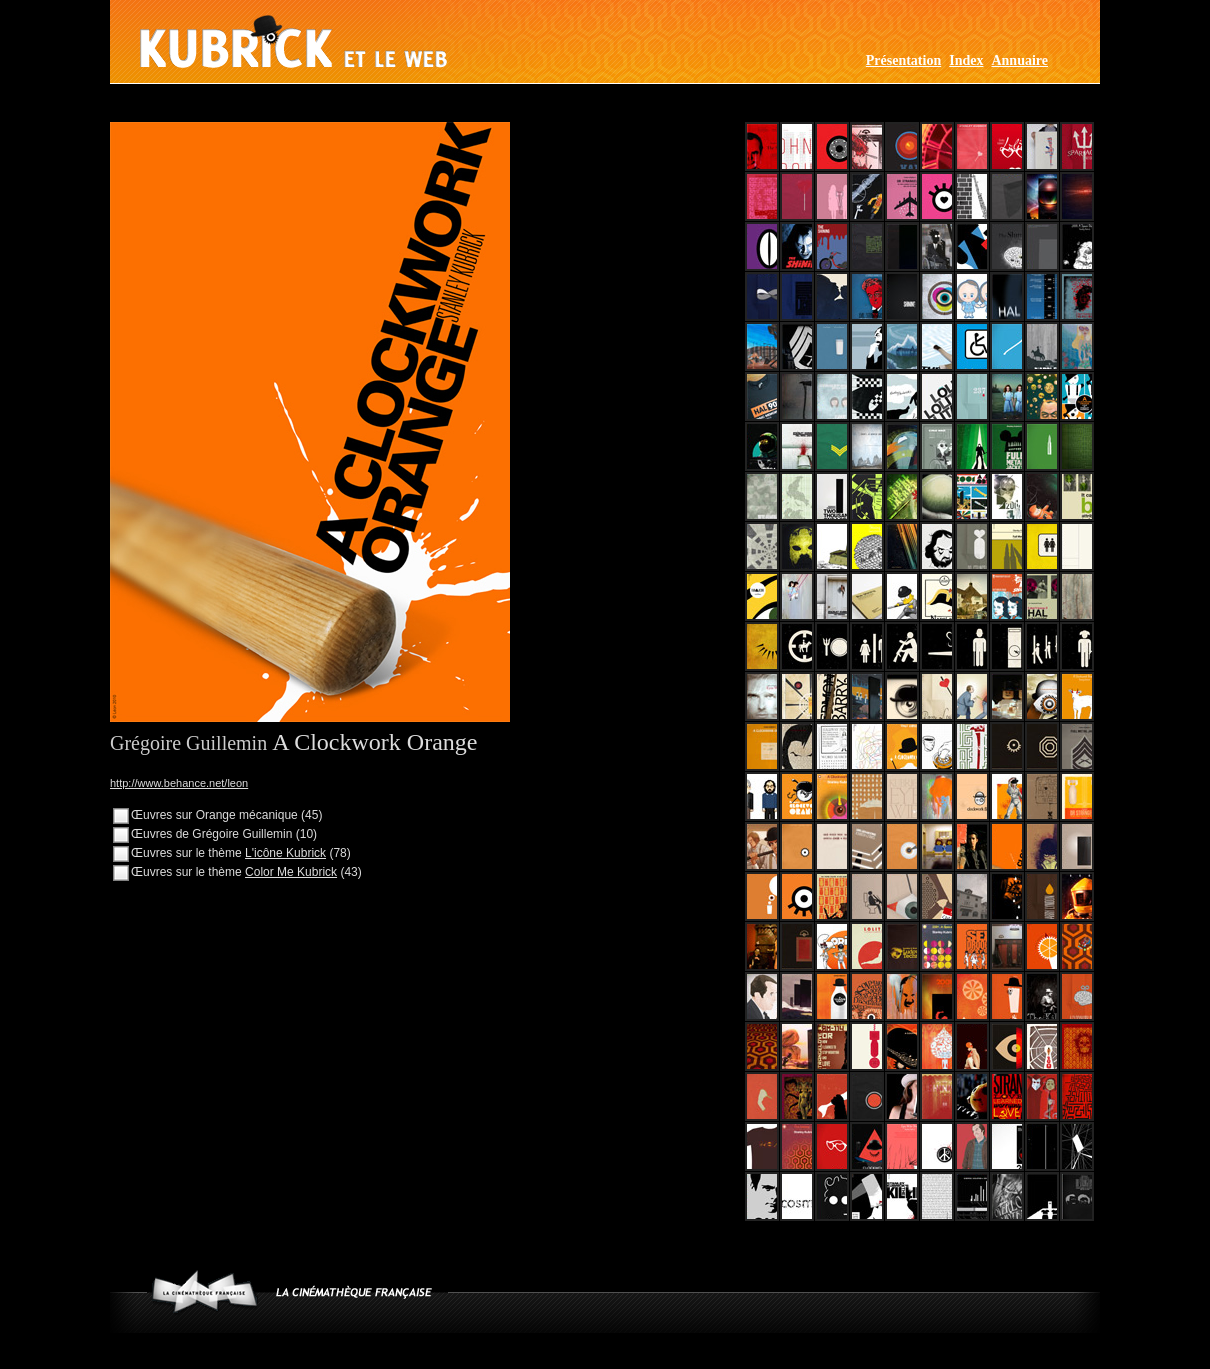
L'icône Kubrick (285, 853)
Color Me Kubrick (291, 872)
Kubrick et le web (293, 41)
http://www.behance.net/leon (179, 783)
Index (966, 60)
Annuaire (1019, 60)
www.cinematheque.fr (204, 1291)
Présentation (903, 60)
